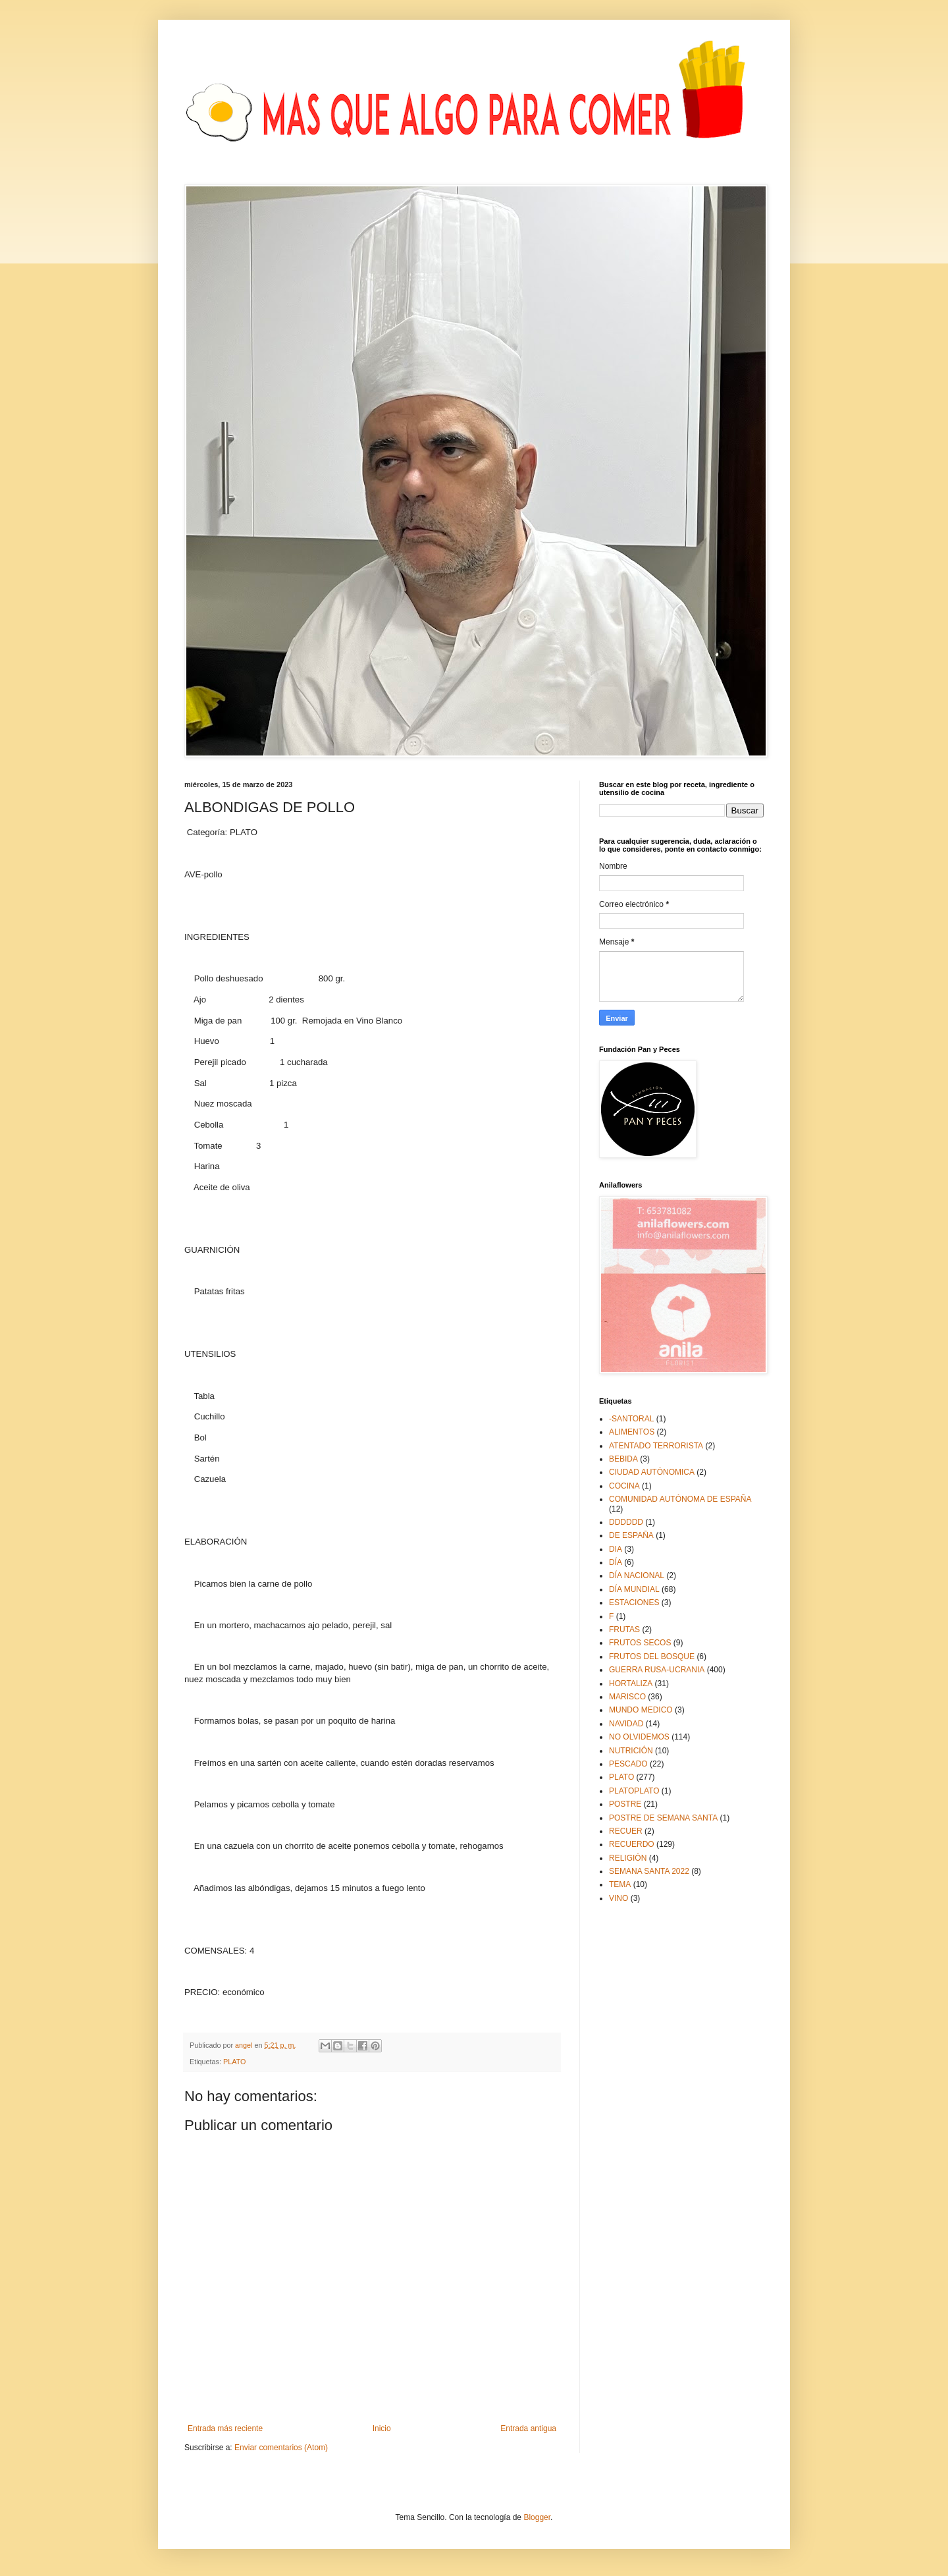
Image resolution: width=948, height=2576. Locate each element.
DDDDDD (626, 1522)
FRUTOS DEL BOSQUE (652, 1656)
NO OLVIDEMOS (639, 1736)
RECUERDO (631, 1844)
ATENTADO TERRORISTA (656, 1445)
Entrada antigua (528, 2428)
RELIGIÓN (627, 1858)
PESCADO (628, 1763)
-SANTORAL (631, 1418)
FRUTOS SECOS (640, 1642)
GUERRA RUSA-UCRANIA (656, 1669)
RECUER (626, 1831)
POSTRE (625, 1804)
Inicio (382, 2428)
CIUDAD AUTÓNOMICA (652, 1472)
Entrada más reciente (225, 2428)
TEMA (620, 1884)
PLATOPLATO (634, 1790)
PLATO (234, 2062)
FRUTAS (624, 1629)
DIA (615, 1549)
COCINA (624, 1486)
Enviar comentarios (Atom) (281, 2447)
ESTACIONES (634, 1602)
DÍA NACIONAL (636, 1575)
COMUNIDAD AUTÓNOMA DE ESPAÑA (680, 1499)
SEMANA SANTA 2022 (649, 1871)
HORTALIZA (630, 1683)
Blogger (536, 2517)
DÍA (615, 1562)
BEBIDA (623, 1459)
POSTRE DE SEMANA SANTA (663, 1817)
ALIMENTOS (631, 1432)
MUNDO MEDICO (641, 1709)
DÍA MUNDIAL (634, 1589)
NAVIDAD (626, 1723)
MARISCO (627, 1696)
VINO (618, 1898)
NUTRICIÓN (631, 1750)
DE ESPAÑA (631, 1535)
